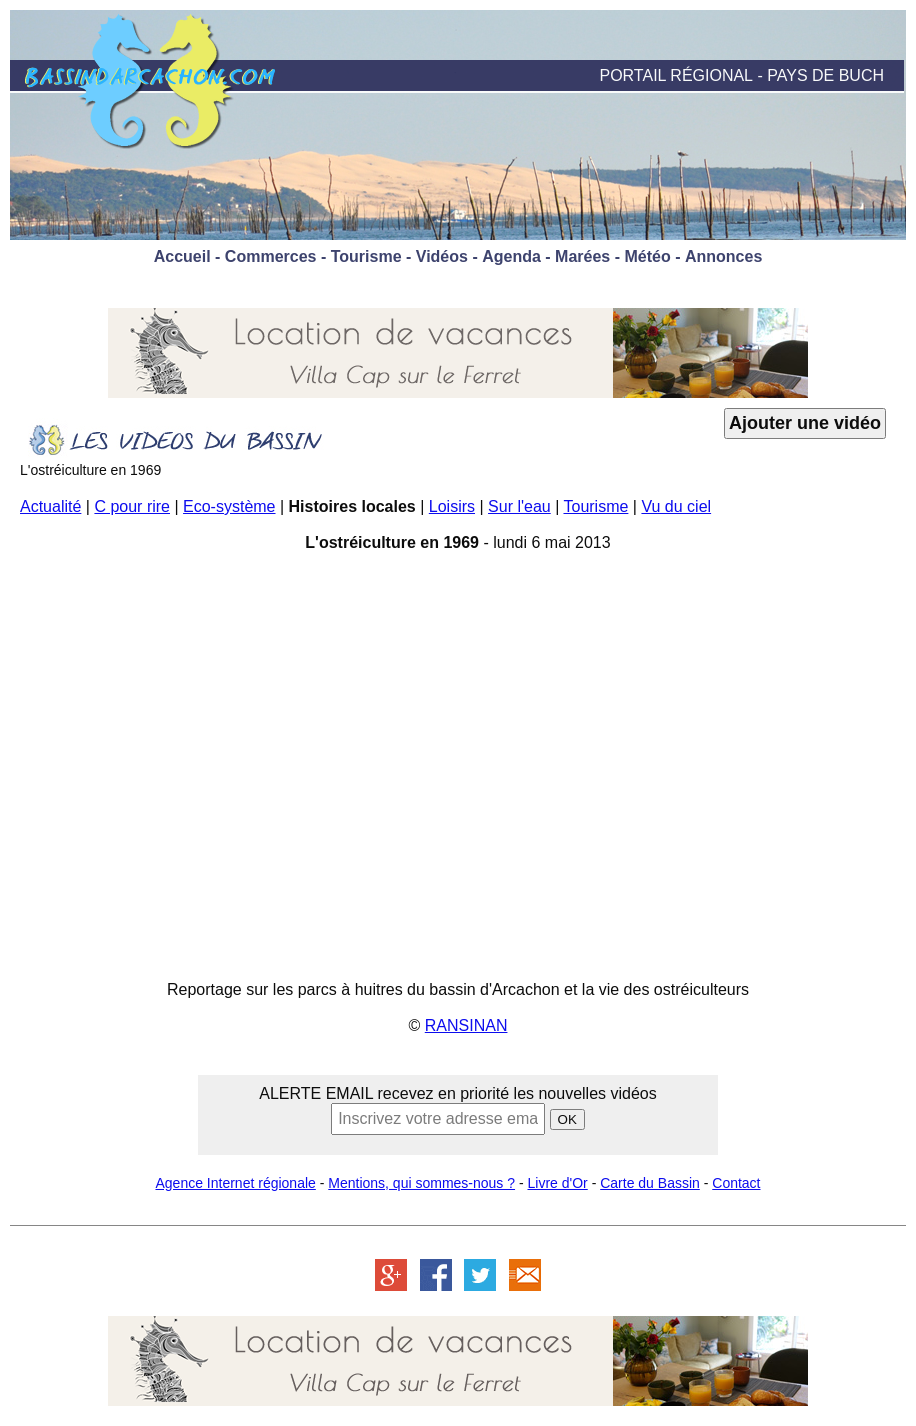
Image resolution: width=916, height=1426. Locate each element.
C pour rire (132, 506)
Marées (582, 256)
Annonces (723, 256)
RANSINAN (466, 1025)
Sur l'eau (519, 506)
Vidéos (442, 256)
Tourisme (366, 256)
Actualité (50, 506)
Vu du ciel (676, 506)
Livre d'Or (558, 1183)
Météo (647, 256)
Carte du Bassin (650, 1183)
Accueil (182, 256)
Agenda (511, 256)
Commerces (271, 256)
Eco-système (229, 506)
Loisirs (452, 506)
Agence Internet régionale (235, 1183)
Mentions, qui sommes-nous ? (421, 1183)
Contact (736, 1183)
